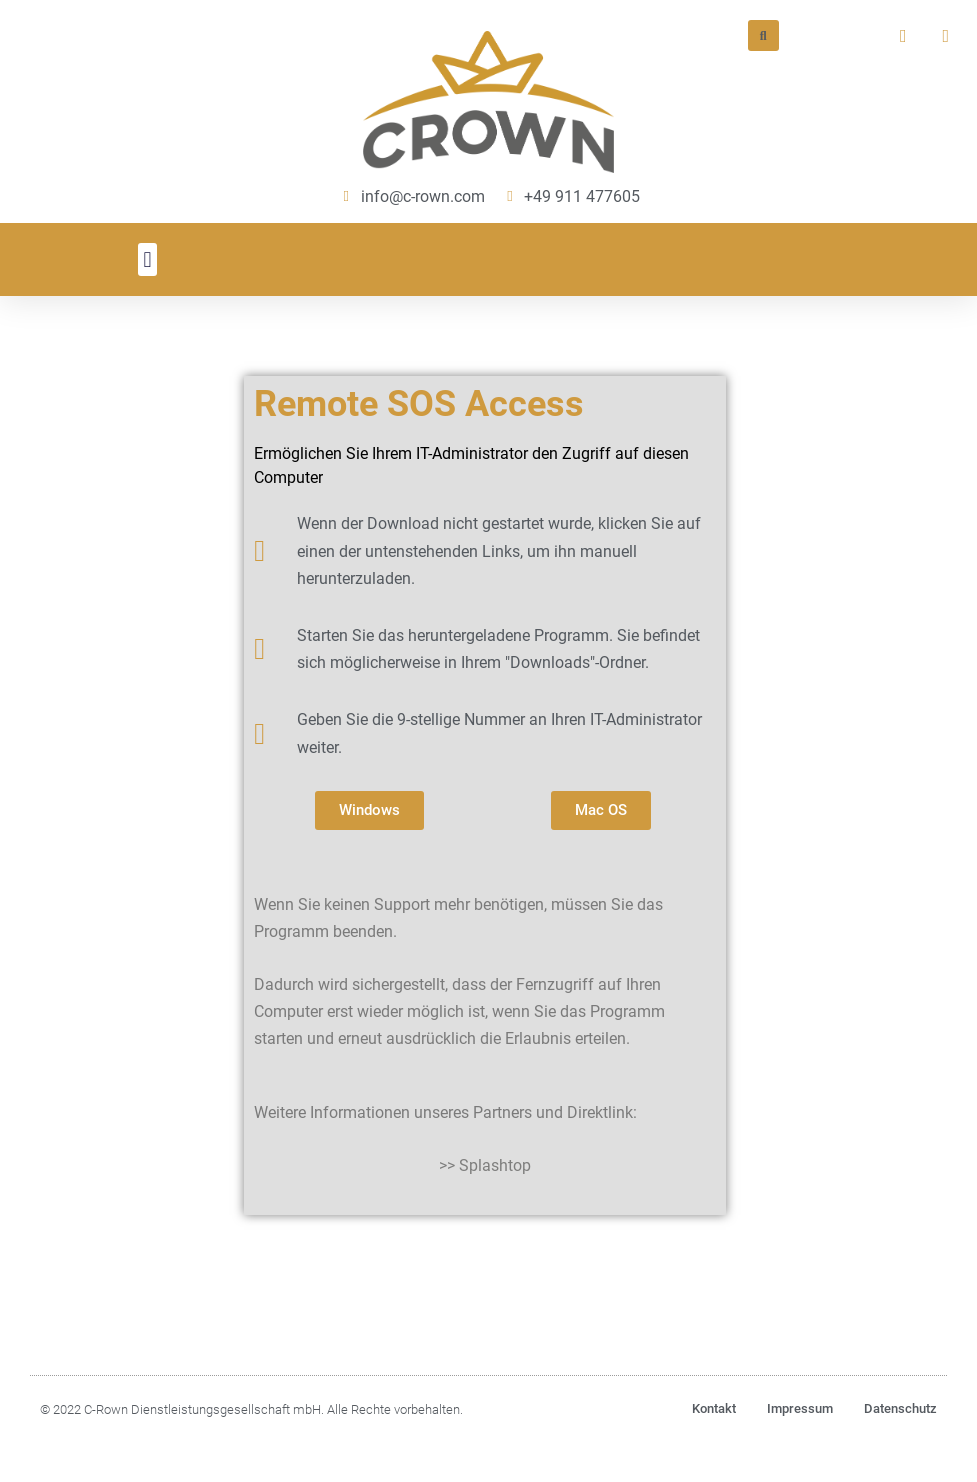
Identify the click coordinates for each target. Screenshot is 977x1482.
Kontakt (714, 1408)
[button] (147, 259)
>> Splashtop (485, 1165)
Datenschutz (900, 1408)
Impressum (800, 1408)
